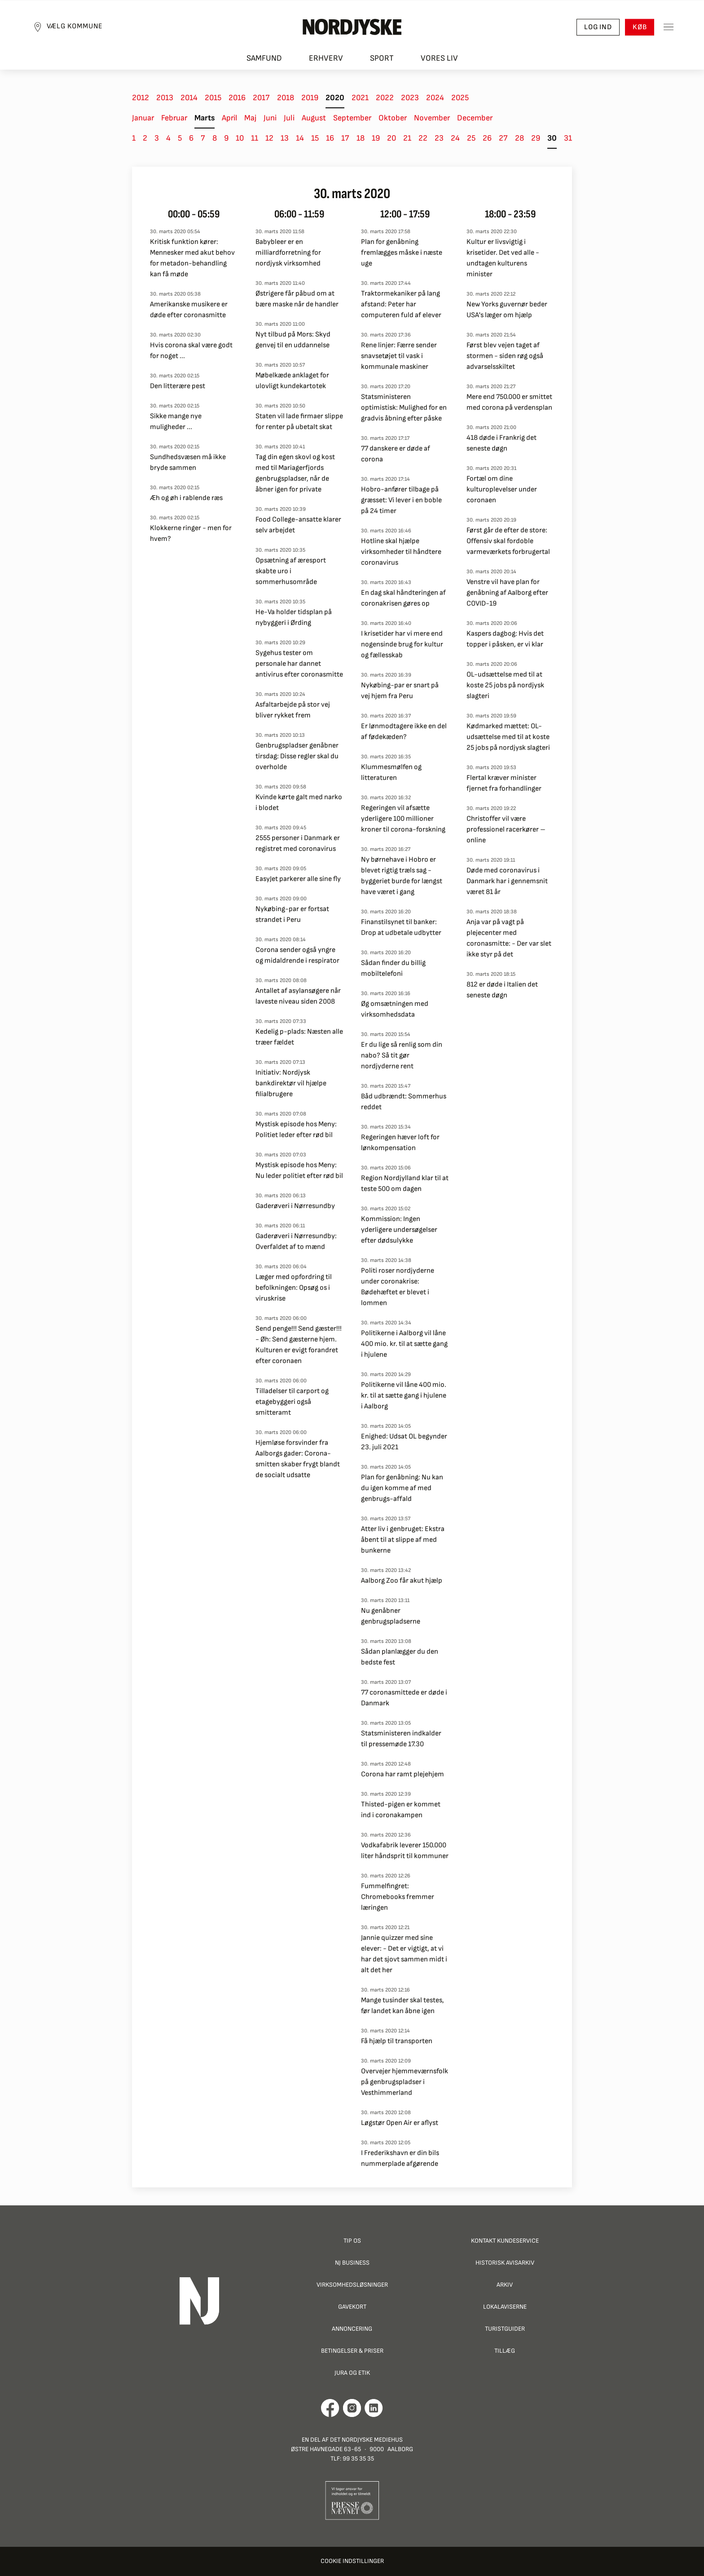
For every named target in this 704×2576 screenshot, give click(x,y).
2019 (309, 97)
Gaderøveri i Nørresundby (295, 1206)
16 (330, 138)
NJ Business (352, 2262)
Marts (204, 118)
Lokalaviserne (505, 2306)
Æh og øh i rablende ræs (186, 498)
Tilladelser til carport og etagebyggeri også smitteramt (292, 1402)
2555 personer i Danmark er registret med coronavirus (297, 843)
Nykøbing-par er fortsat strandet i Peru (292, 914)
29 (535, 138)
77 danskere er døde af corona (395, 454)
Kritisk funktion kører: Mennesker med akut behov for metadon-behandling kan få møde (192, 258)
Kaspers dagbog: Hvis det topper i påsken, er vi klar (505, 639)
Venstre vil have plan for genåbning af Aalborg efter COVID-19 (507, 593)
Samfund (264, 58)
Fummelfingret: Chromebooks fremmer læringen (397, 1897)
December (475, 118)
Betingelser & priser (352, 2351)
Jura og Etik (352, 2373)
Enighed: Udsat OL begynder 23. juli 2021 (404, 1442)
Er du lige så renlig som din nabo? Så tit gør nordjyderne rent (401, 1055)
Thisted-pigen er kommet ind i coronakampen (400, 1809)
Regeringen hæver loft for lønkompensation (400, 1142)
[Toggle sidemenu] (668, 27)
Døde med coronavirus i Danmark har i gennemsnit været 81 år (507, 881)
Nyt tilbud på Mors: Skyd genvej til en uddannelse (292, 340)
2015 (213, 97)
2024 (435, 97)
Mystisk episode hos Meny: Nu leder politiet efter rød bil (299, 1170)
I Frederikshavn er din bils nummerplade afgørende (400, 2158)
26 (487, 138)
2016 (237, 97)
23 (439, 138)
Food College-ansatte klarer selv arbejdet (298, 525)
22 (422, 138)
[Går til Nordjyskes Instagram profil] (352, 2408)
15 (315, 138)
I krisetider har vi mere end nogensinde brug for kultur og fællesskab (402, 644)
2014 (189, 97)
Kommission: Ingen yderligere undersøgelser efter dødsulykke (399, 1230)
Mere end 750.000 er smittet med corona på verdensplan (509, 402)
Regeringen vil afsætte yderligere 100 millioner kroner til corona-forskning (403, 819)
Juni (270, 118)
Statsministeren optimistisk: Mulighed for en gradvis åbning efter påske (404, 408)
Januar (143, 118)
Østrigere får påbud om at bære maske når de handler (297, 299)
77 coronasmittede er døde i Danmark (404, 1698)
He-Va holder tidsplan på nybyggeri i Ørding (293, 617)
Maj (250, 118)
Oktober (392, 118)
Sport (382, 58)
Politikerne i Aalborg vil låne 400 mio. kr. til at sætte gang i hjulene (404, 1344)
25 (471, 138)
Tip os (352, 2240)
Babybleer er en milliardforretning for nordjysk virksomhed (288, 253)
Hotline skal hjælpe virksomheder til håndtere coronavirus (401, 552)
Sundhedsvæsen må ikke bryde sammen (188, 462)
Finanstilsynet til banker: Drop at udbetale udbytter (401, 927)
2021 (360, 97)
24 (455, 138)
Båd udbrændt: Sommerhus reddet (403, 1101)
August (314, 118)
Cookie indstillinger (352, 2561)
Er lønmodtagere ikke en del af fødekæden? (404, 731)
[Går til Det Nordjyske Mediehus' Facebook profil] (330, 2408)
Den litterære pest (177, 386)
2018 (285, 97)
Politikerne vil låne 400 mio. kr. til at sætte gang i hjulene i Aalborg (403, 1396)
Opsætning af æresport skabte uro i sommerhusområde (290, 571)
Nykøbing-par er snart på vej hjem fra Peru (400, 690)
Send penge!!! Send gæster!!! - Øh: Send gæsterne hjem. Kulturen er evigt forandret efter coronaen (298, 1344)
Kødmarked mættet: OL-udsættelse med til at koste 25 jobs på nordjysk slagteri (508, 737)
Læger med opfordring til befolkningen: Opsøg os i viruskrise (293, 1288)
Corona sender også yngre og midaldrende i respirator (297, 955)
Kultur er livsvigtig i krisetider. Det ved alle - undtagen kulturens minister (502, 258)
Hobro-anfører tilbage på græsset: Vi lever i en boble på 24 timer (401, 500)
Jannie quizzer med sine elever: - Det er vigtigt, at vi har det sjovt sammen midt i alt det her (404, 1954)
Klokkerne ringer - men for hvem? (191, 533)
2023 (410, 97)
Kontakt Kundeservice (505, 2240)
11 (254, 138)
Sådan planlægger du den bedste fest (399, 1657)
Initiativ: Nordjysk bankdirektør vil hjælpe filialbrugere (290, 1083)
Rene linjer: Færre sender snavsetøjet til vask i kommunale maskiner (399, 356)
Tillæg (504, 2351)
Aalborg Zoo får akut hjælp (401, 1580)
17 (345, 138)
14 (300, 138)
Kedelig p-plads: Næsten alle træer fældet (299, 1037)
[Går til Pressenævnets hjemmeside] (352, 2500)
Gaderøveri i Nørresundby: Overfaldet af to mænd (296, 1241)
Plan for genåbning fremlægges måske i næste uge (401, 253)
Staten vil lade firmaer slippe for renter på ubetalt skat (299, 421)
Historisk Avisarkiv (504, 2262)
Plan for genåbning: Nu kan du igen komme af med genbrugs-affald (402, 1488)
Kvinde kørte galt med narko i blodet (298, 802)
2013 (164, 97)
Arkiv (505, 2284)
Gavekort (352, 2306)
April (229, 118)
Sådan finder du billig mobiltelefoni (393, 968)
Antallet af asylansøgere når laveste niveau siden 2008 (298, 996)
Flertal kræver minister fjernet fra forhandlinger (503, 783)
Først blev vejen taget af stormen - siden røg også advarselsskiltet (504, 356)
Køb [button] (639, 27)
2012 (140, 97)
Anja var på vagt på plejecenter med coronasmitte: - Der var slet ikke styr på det (508, 938)
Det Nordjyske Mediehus (366, 2439)
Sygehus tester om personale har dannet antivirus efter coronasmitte (299, 664)
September (352, 118)
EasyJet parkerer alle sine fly (298, 879)
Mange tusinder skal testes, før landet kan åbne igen (402, 2005)
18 (360, 138)
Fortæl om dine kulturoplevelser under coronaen (501, 489)
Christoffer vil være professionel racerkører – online (506, 829)
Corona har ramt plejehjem (402, 1774)
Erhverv (326, 58)
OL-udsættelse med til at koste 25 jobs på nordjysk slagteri (505, 685)
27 (503, 138)
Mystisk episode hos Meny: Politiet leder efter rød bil (296, 1129)
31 (568, 138)
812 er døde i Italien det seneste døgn (502, 990)
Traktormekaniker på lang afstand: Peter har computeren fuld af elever (401, 304)
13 (285, 138)
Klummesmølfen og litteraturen (391, 772)
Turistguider (505, 2329)
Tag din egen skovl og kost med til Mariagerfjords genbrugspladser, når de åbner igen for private (295, 473)
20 (391, 138)
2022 (385, 97)
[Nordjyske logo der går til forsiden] (352, 27)
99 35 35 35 (358, 2458)
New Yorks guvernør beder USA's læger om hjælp (506, 309)
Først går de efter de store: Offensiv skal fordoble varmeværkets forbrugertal (508, 541)
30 (552, 138)
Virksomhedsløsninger (352, 2284)
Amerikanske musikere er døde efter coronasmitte (189, 309)
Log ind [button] (598, 27)
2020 (335, 97)
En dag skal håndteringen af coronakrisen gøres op (403, 598)
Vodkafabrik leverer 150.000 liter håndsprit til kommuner (405, 1850)
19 (376, 138)
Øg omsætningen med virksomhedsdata (394, 1009)
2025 (460, 97)
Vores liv (439, 58)
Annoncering (352, 2329)
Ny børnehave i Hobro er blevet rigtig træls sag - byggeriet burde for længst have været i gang (401, 875)
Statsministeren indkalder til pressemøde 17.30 (401, 1738)
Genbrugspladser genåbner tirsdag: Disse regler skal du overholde (297, 756)
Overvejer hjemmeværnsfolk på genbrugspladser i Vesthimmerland (404, 2082)
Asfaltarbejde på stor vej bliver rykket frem (292, 710)
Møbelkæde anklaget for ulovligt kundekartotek (292, 380)
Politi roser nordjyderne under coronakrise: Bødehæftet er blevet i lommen (397, 1286)
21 (407, 138)
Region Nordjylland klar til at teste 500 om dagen (405, 1183)
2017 (261, 97)
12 (269, 138)
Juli (289, 118)
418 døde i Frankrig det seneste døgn (501, 443)
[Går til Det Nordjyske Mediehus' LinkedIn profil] (374, 2408)
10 (240, 138)
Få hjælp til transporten (396, 2041)
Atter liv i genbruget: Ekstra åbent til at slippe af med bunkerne (402, 1540)
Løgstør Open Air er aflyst (399, 2123)
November (432, 118)
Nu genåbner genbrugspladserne (390, 1616)
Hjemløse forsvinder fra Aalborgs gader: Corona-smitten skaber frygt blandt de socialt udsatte (297, 1458)
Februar (174, 118)
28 (519, 138)
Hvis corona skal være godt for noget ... (191, 350)
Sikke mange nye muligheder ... (176, 421)
